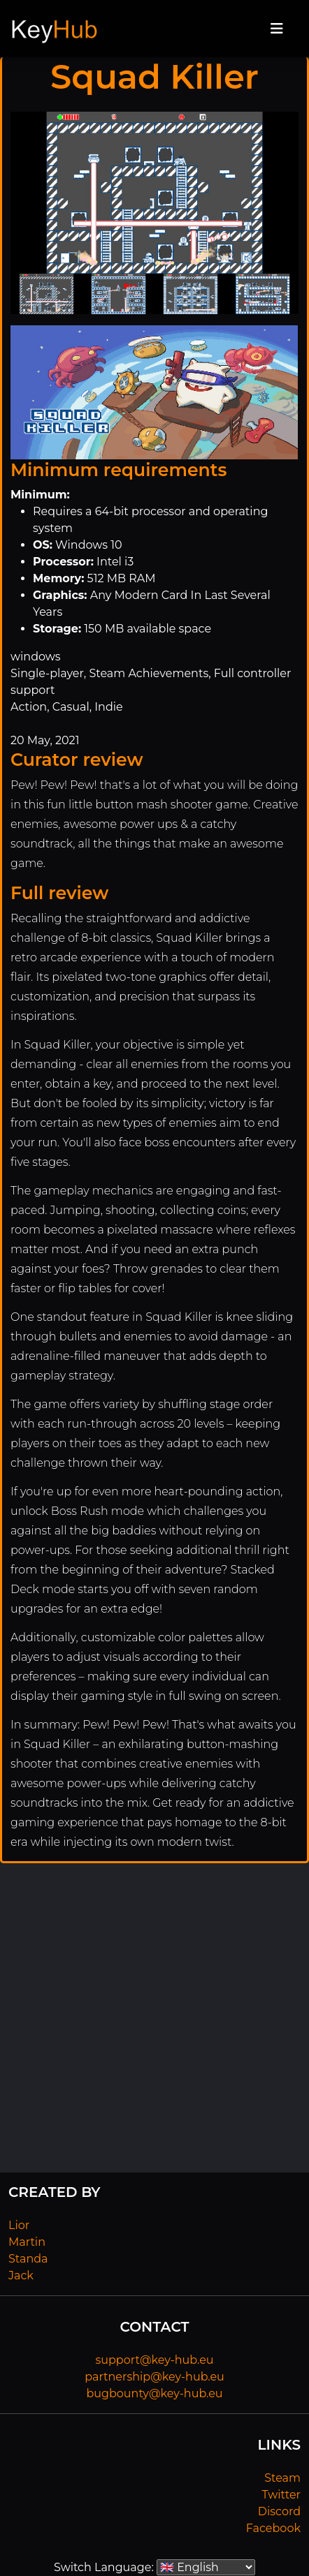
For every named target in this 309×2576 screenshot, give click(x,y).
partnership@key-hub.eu (154, 2376)
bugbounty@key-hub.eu (154, 2393)
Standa (28, 2258)
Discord (279, 2511)
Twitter (281, 2494)
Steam (282, 2478)
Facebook (273, 2528)
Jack (21, 2275)
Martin (26, 2242)
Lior (18, 2225)
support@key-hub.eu (154, 2360)
